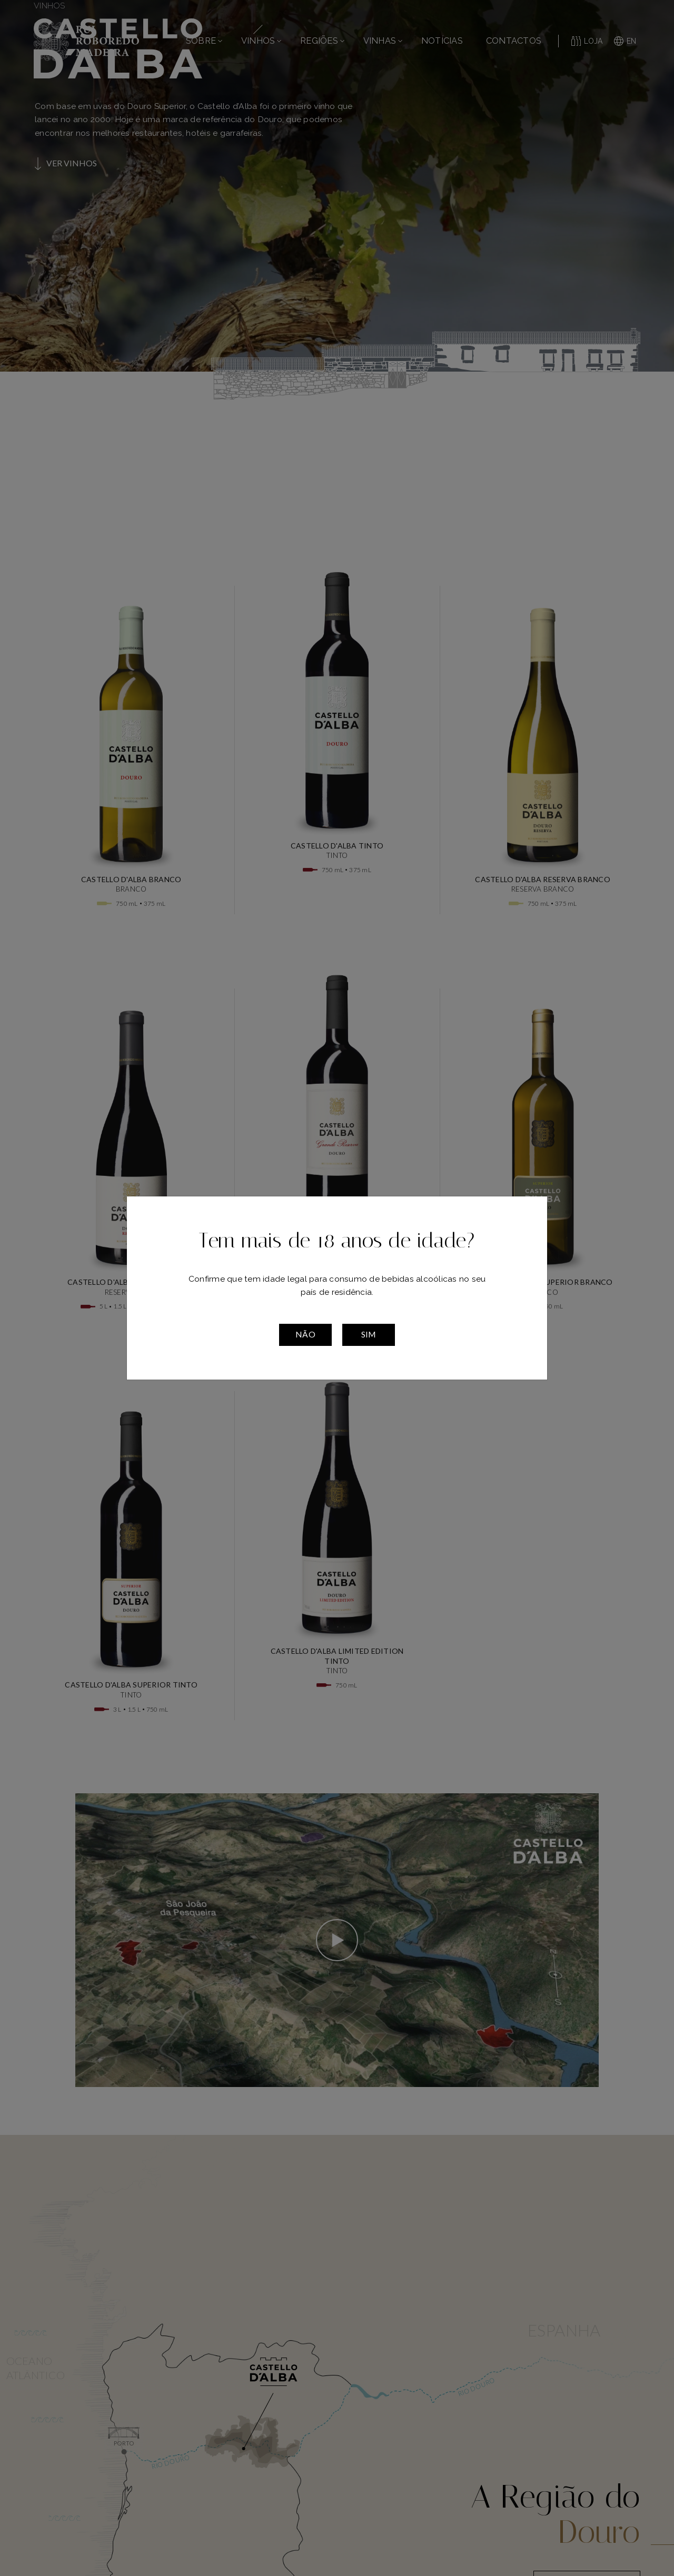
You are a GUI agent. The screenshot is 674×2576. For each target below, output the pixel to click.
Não (305, 1334)
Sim (368, 1334)
